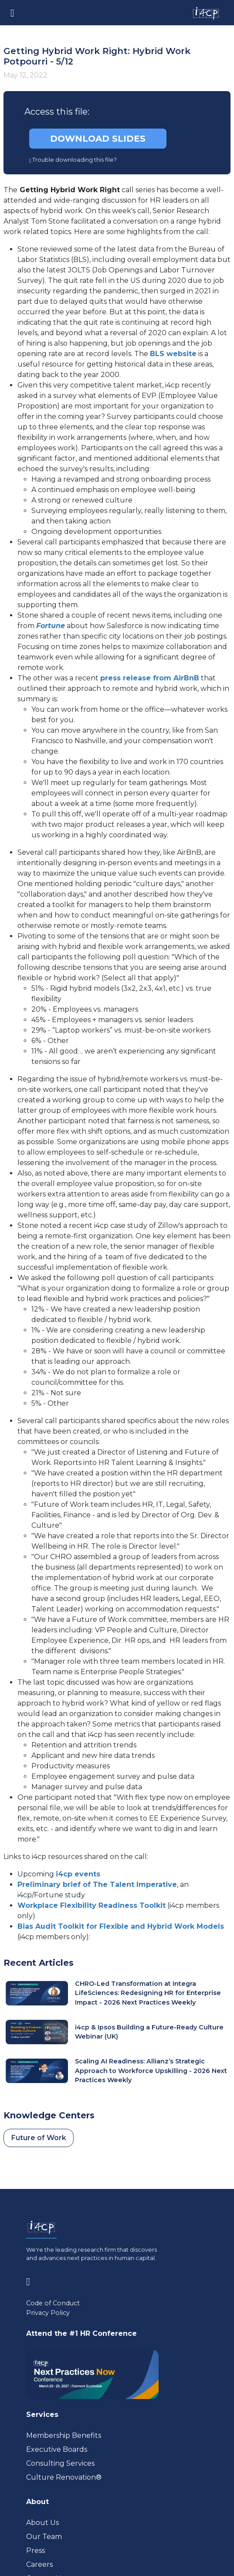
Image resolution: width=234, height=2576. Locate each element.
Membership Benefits (63, 2435)
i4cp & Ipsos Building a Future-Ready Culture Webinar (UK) (149, 2032)
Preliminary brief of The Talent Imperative (97, 1884)
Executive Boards (56, 2449)
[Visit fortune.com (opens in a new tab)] (50, 626)
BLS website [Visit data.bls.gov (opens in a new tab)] (173, 354)
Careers (39, 2564)
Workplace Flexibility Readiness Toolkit (91, 1905)
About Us (42, 2522)
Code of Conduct (53, 2303)
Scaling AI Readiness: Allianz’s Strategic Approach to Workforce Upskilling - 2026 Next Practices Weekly (151, 2070)
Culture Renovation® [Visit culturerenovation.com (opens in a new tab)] (64, 2477)
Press (35, 2550)
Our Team (44, 2536)
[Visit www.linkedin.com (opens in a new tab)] (31, 2280)
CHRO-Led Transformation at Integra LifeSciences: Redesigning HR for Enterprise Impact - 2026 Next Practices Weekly (148, 1993)
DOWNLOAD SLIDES (98, 138)
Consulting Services (60, 2463)
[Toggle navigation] (12, 12)
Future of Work (38, 2138)
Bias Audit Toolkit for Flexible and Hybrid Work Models (120, 1926)
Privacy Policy (48, 2313)
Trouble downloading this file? (73, 159)
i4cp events (78, 1874)
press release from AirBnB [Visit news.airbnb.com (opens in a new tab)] (149, 678)
